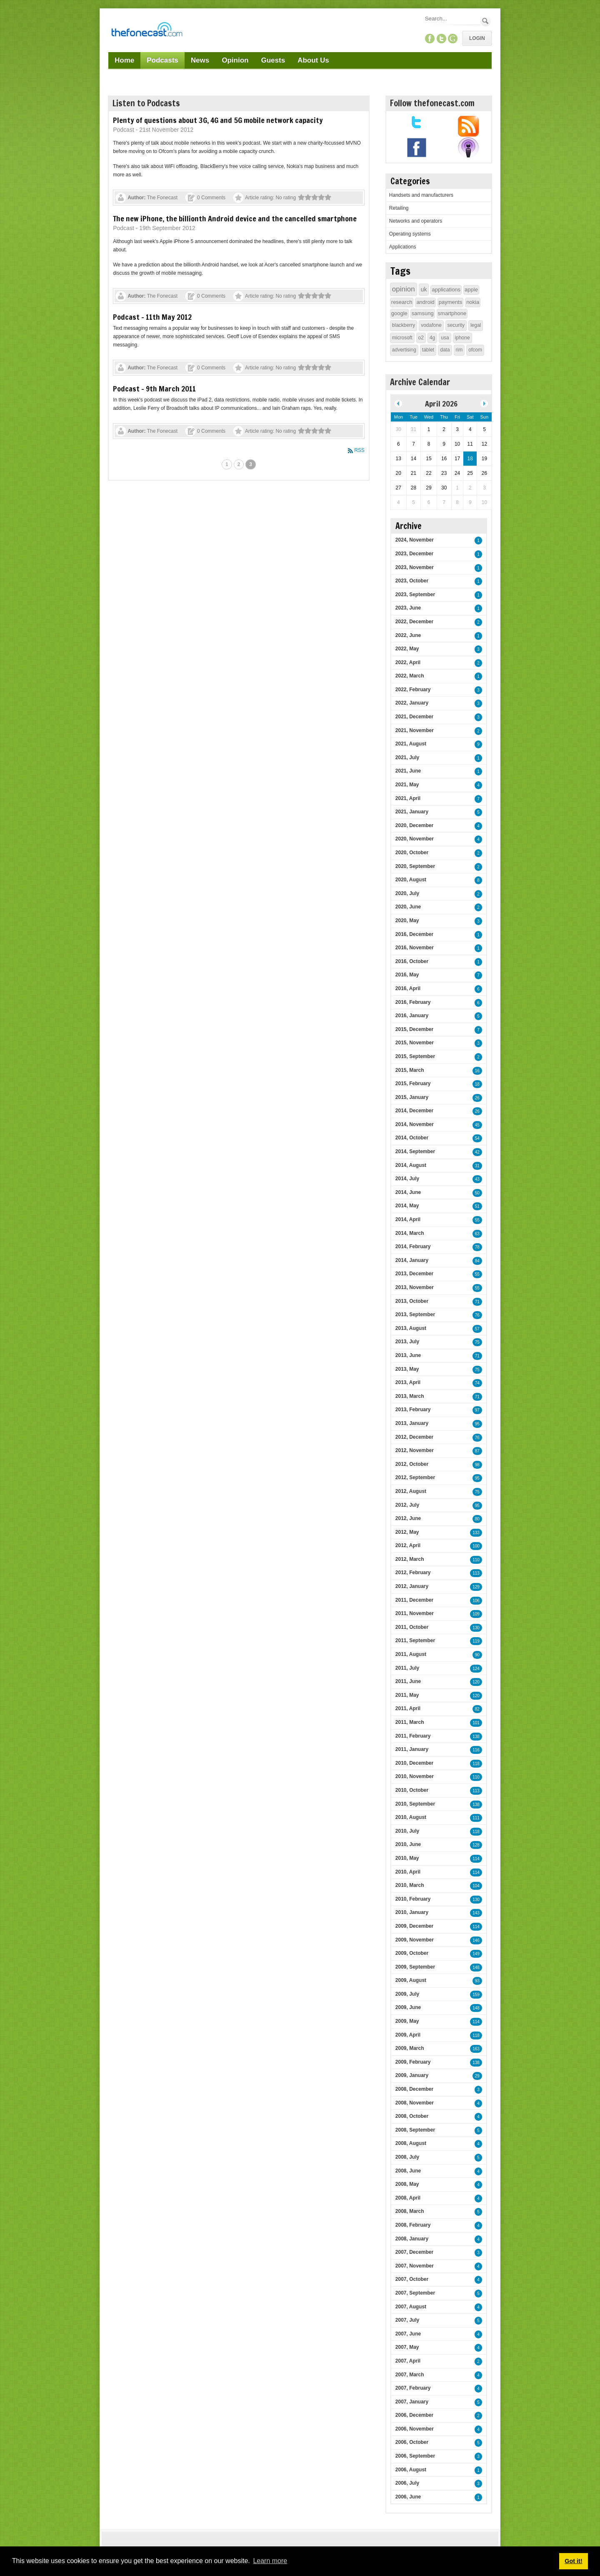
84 (477, 1261)
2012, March (409, 1559)
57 (477, 1329)
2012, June (408, 1518)
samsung (423, 313)
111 (476, 1818)
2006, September (415, 2456)
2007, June (408, 2334)
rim (459, 350)
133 (476, 1532)
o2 (421, 338)
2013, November (414, 1287)
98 (477, 1464)
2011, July (407, 1668)
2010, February (413, 1899)
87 (477, 1451)
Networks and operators (415, 221)
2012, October (411, 1464)
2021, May (407, 785)
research (401, 302)
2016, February (413, 1002)
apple (471, 289)
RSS (359, 450)
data (445, 350)
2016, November (414, 948)
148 (476, 1967)
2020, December (414, 825)
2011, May (407, 1695)
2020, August (410, 880)
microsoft (402, 338)
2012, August (410, 1491)
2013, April (407, 1382)
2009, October (411, 1953)
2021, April (407, 798)
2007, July (407, 2320)
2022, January (411, 703)
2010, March (409, 1885)
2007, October (411, 2279)
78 (477, 1247)
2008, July (407, 2157)
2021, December (414, 717)
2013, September (415, 1314)
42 (477, 1152)
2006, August (410, 2470)
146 (476, 1940)
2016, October (411, 961)
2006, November (414, 2429)
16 (477, 1071)
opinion (403, 289)
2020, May (407, 920)
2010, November (414, 1776)
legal (475, 325)
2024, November (414, 540)
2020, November (414, 839)
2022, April (407, 662)
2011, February (413, 1736)
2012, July (407, 1505)
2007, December (414, 2252)
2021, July (407, 757)
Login (477, 38)
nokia (472, 302)
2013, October (411, 1301)
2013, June (408, 1355)
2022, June (408, 635)
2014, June (408, 1192)
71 (477, 1301)
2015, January (411, 1097)
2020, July (407, 893)
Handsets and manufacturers (421, 195)
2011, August (410, 1654)
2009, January (411, 2075)
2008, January (411, 2239)
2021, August (410, 744)
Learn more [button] (270, 2560)
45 (477, 1125)
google (399, 313)
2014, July (407, 1178)
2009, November (414, 1940)
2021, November (414, 730)
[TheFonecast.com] (146, 31)
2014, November (414, 1124)
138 (476, 1736)
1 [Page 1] (226, 464)
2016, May (407, 975)
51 (477, 1206)
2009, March (409, 2048)
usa (445, 338)
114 (476, 1858)
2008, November (414, 2103)
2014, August (410, 1165)
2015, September (415, 1056)
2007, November (414, 2266)
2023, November (414, 567)
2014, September (415, 1151)
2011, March (409, 1722)
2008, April (407, 2198)
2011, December (414, 1600)
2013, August (410, 1328)
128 (476, 1845)
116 (476, 1750)
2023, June (408, 608)
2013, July (407, 1341)
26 (477, 1098)
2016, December (414, 934)
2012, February (413, 1572)
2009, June (408, 2007)
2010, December (414, 1763)
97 (477, 1410)
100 (476, 1546)
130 (476, 1627)
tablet (428, 350)
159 (476, 1994)
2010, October (411, 1790)
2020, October (411, 852)
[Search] (452, 18)
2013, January (411, 1423)
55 (477, 1220)
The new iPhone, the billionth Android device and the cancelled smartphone (235, 218)
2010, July (407, 1831)
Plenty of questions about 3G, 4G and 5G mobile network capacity (218, 120)
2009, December (414, 1926)
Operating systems (410, 234)
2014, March (409, 1233)
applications (446, 289)
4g (432, 338)
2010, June (408, 1844)
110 (476, 1560)
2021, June (408, 771)
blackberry (403, 325)
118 (476, 1763)
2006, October (411, 2442)
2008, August (410, 2143)
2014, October (411, 1138)
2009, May (407, 2021)
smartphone (452, 313)
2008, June (408, 2171)
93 (477, 1981)
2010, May (407, 1858)
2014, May (407, 1206)
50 (477, 1193)
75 (477, 1342)
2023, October (411, 581)
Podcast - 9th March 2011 (154, 388)
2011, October (411, 1627)
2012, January (411, 1586)
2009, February (413, 2062)
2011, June (408, 1681)
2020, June (408, 907)
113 (476, 1573)
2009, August (410, 1980)
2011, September (415, 1640)
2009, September (415, 1967)
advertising (404, 350)
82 (477, 1709)
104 (476, 1886)
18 (477, 1084)
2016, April (407, 988)
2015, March (409, 1070)
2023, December (414, 554)
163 (476, 2049)
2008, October (411, 2116)
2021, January (411, 812)
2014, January (411, 1260)
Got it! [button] (573, 2561)
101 (476, 1723)
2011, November (414, 1613)
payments (450, 302)
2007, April (407, 2361)
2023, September (415, 594)
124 (476, 1668)
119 (476, 1641)
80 (477, 1519)
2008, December (414, 2089)
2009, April (407, 2035)
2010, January (411, 1912)
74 (477, 1383)
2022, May (407, 649)
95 (477, 1424)
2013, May (407, 1369)
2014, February (413, 1246)
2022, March (409, 676)
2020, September (415, 866)
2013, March (409, 1396)
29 (477, 2076)
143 (476, 1913)
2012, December (414, 1437)
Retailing (399, 208)
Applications (402, 247)
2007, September (415, 2293)
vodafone (431, 325)
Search (485, 21)
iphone (462, 338)
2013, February (413, 1409)
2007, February (413, 2388)
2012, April (407, 1545)
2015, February (413, 1083)
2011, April (407, 1708)
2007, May (407, 2347)
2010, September (415, 1804)
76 (477, 1315)
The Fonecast (162, 198)
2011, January (411, 1749)
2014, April (407, 1219)
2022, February (413, 689)
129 (476, 1587)
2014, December (414, 1111)
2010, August (410, 1817)
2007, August (410, 2307)
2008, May (407, 2184)
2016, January (411, 1015)
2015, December (414, 1029)
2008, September (415, 2130)
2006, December (414, 2415)
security (456, 325)
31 (477, 1166)
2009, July (407, 1994)
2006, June (408, 2497)
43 (477, 1179)
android (425, 302)
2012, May (407, 1532)
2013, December (414, 1274)
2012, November (414, 1450)
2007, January (411, 2402)
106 (476, 1600)
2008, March (409, 2211)
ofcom (475, 350)
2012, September (415, 1477)
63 (477, 1234)
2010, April (407, 1872)
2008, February (413, 2225)
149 (476, 1953)
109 (476, 1614)
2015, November (414, 1043)
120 (476, 1682)
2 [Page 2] (239, 464)
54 (477, 1138)
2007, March (409, 2375)
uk (424, 289)
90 (477, 1655)
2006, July (407, 2483)
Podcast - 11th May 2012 (152, 316)
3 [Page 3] (250, 464)
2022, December (414, 622)
